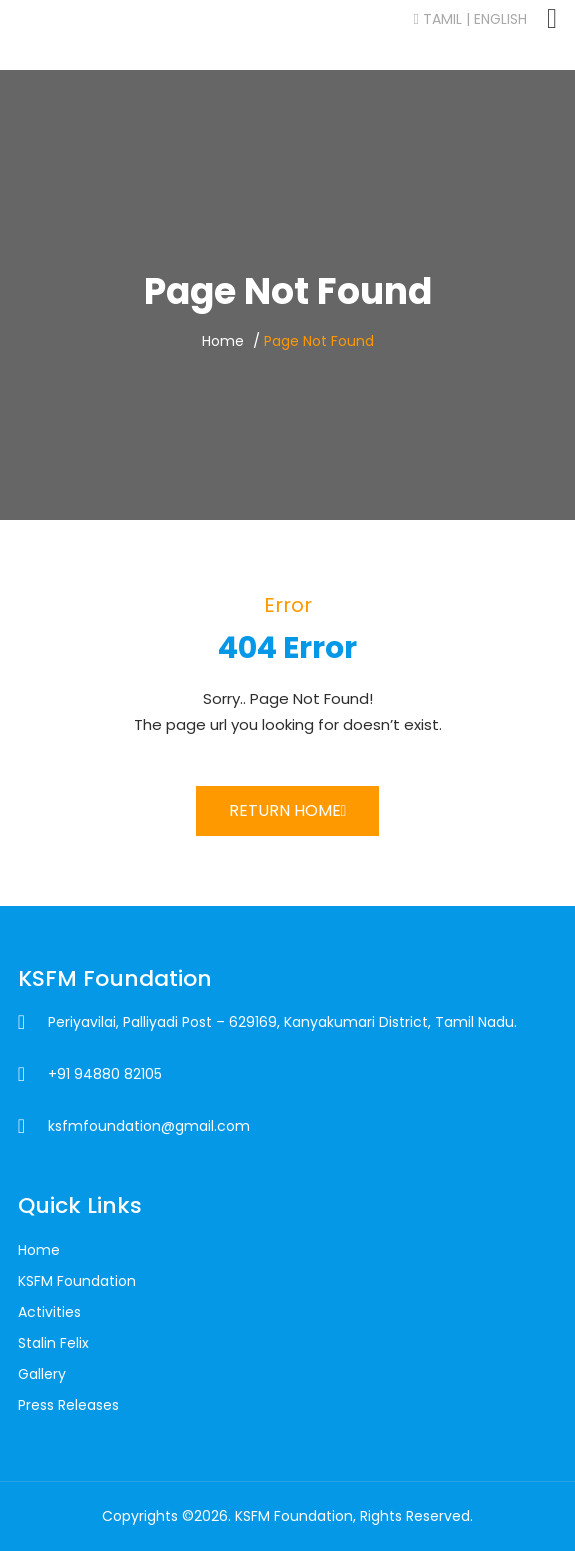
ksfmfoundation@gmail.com (149, 1126)
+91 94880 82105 (105, 1074)
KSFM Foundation (77, 1281)
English (500, 19)
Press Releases (68, 1405)
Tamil (438, 19)
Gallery (42, 1374)
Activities (49, 1312)
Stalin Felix (53, 1343)
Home (223, 341)
